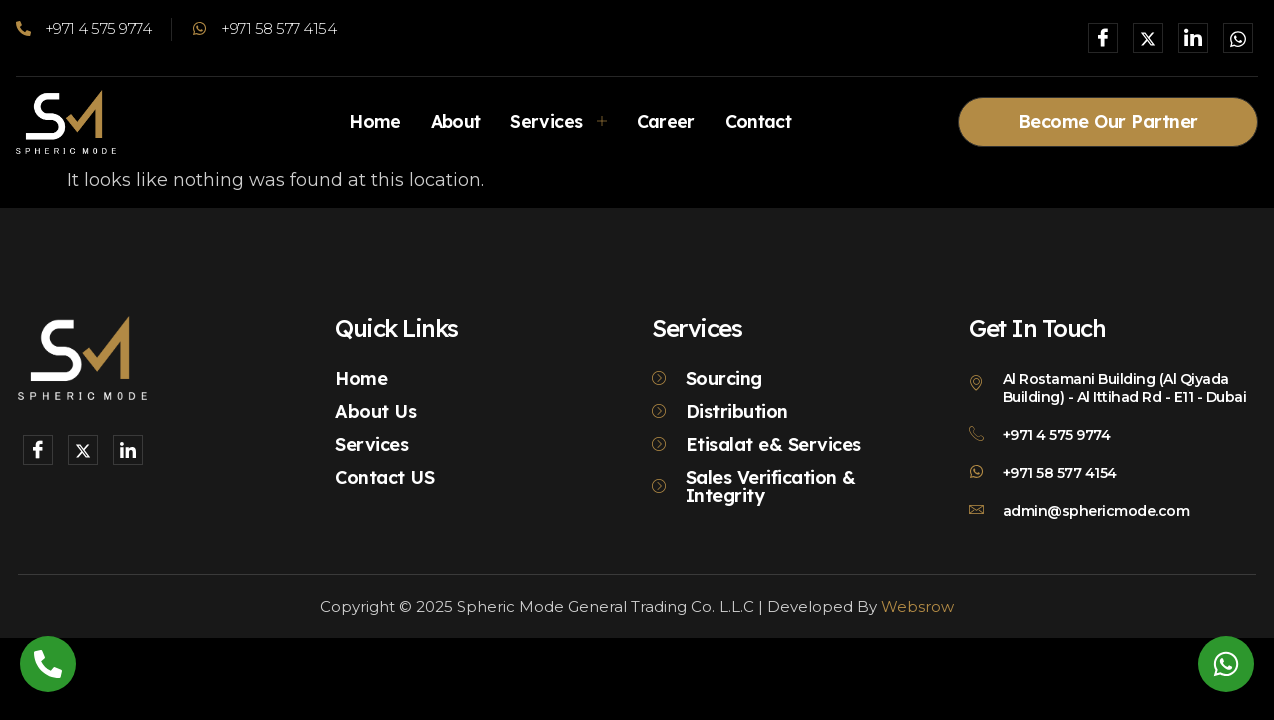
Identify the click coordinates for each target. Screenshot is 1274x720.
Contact (761, 121)
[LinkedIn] (1193, 38)
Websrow (917, 606)
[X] (1148, 38)
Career (666, 121)
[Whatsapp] (1238, 38)
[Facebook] (1103, 38)
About (453, 121)
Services (559, 121)
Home (370, 121)
